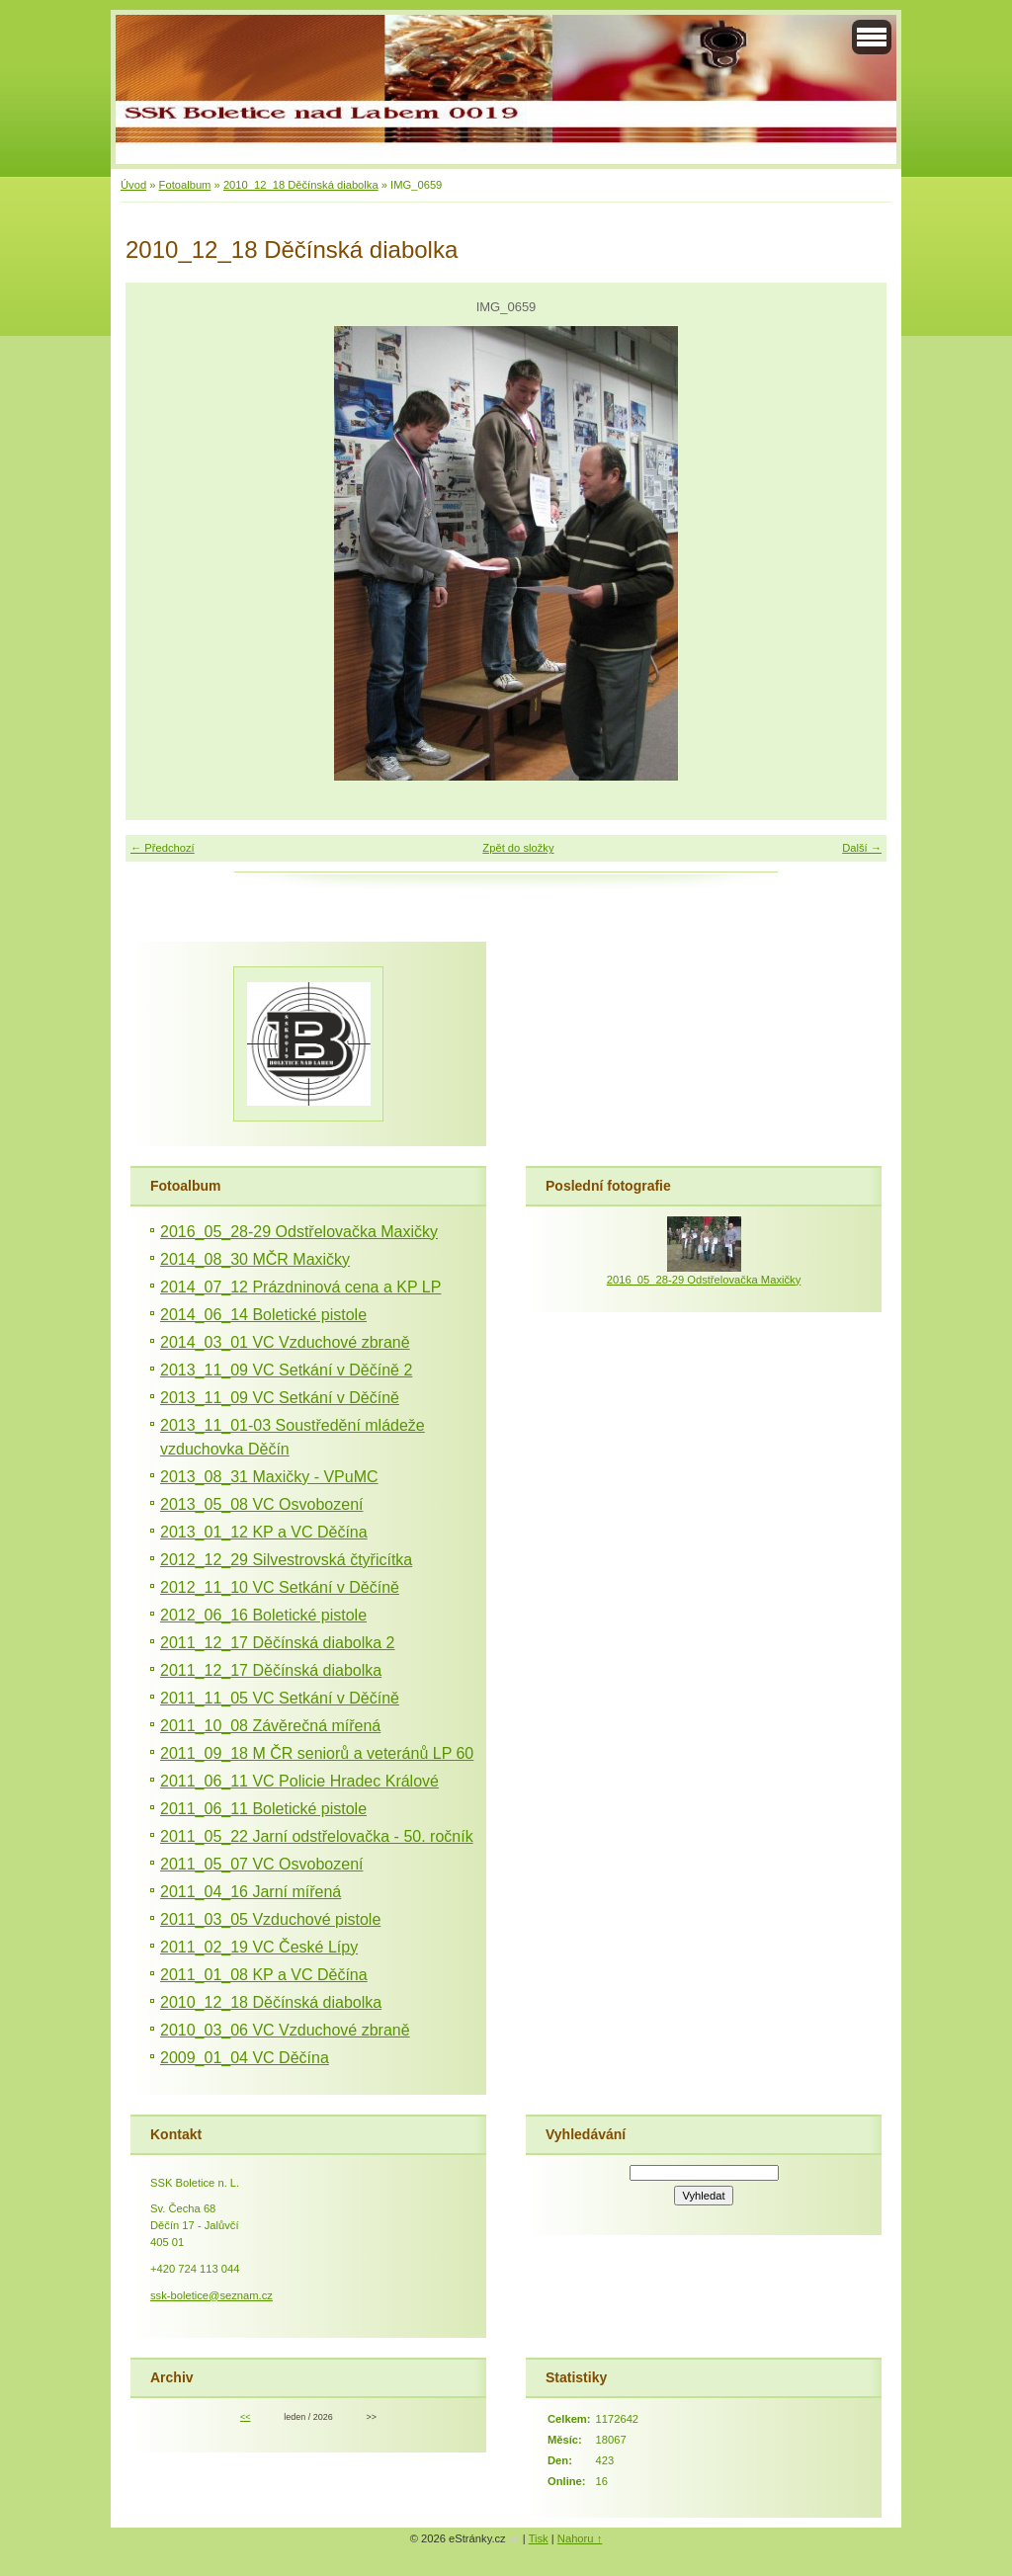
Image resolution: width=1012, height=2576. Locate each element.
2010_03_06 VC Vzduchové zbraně (285, 2030)
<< (245, 2417)
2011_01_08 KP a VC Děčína (264, 1974)
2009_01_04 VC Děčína (244, 2057)
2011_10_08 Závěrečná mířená (270, 1725)
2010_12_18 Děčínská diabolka (301, 185)
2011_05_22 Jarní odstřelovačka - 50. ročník (316, 1836)
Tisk (538, 2538)
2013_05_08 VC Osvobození (261, 1504)
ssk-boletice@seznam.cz (211, 2295)
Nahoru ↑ (579, 2538)
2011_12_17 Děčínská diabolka (270, 1670)
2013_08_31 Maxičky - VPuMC (269, 1476)
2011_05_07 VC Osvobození (261, 1864)
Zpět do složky (517, 848)
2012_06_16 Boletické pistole (263, 1615)
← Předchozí (162, 848)
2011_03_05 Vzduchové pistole (270, 1919)
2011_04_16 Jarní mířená (250, 1891)
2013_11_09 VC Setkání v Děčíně (279, 1397)
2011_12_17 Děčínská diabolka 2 (277, 1642)
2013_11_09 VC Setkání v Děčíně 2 (286, 1370)
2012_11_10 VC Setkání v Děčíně (279, 1587)
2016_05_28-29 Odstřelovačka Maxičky (299, 1231)
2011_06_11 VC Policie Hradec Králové (299, 1781)
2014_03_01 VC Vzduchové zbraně (285, 1342)
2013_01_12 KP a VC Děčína (264, 1532)
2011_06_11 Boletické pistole (263, 1808)
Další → (862, 848)
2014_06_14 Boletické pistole (263, 1314)
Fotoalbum (185, 185)
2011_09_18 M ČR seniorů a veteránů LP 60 (316, 1753)
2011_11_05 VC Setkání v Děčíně (279, 1698)
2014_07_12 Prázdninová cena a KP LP (300, 1287)
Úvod (133, 185)
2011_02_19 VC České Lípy (259, 1947)
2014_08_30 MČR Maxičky (255, 1259)
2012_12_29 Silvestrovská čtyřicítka (286, 1559)
